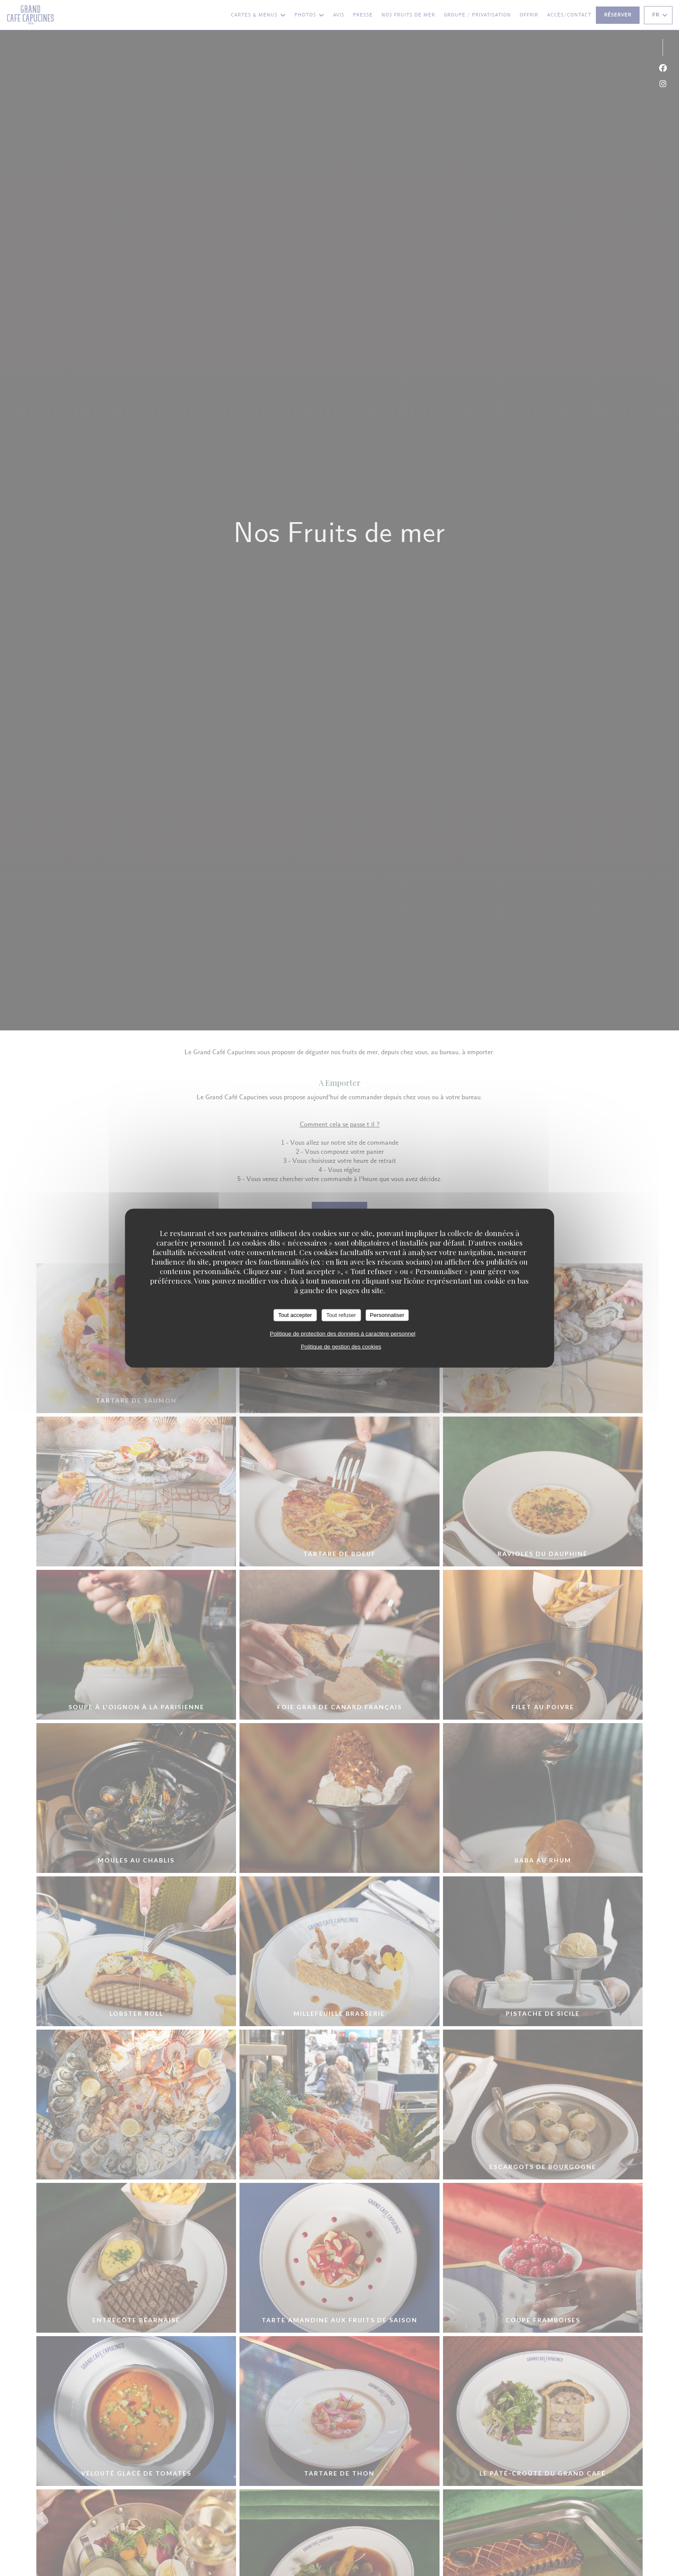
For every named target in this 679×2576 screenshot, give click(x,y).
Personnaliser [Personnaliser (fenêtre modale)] (387, 1315)
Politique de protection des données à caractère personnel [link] (342, 1333)
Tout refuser (341, 1315)
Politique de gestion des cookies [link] (341, 1346)
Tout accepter (295, 1315)
